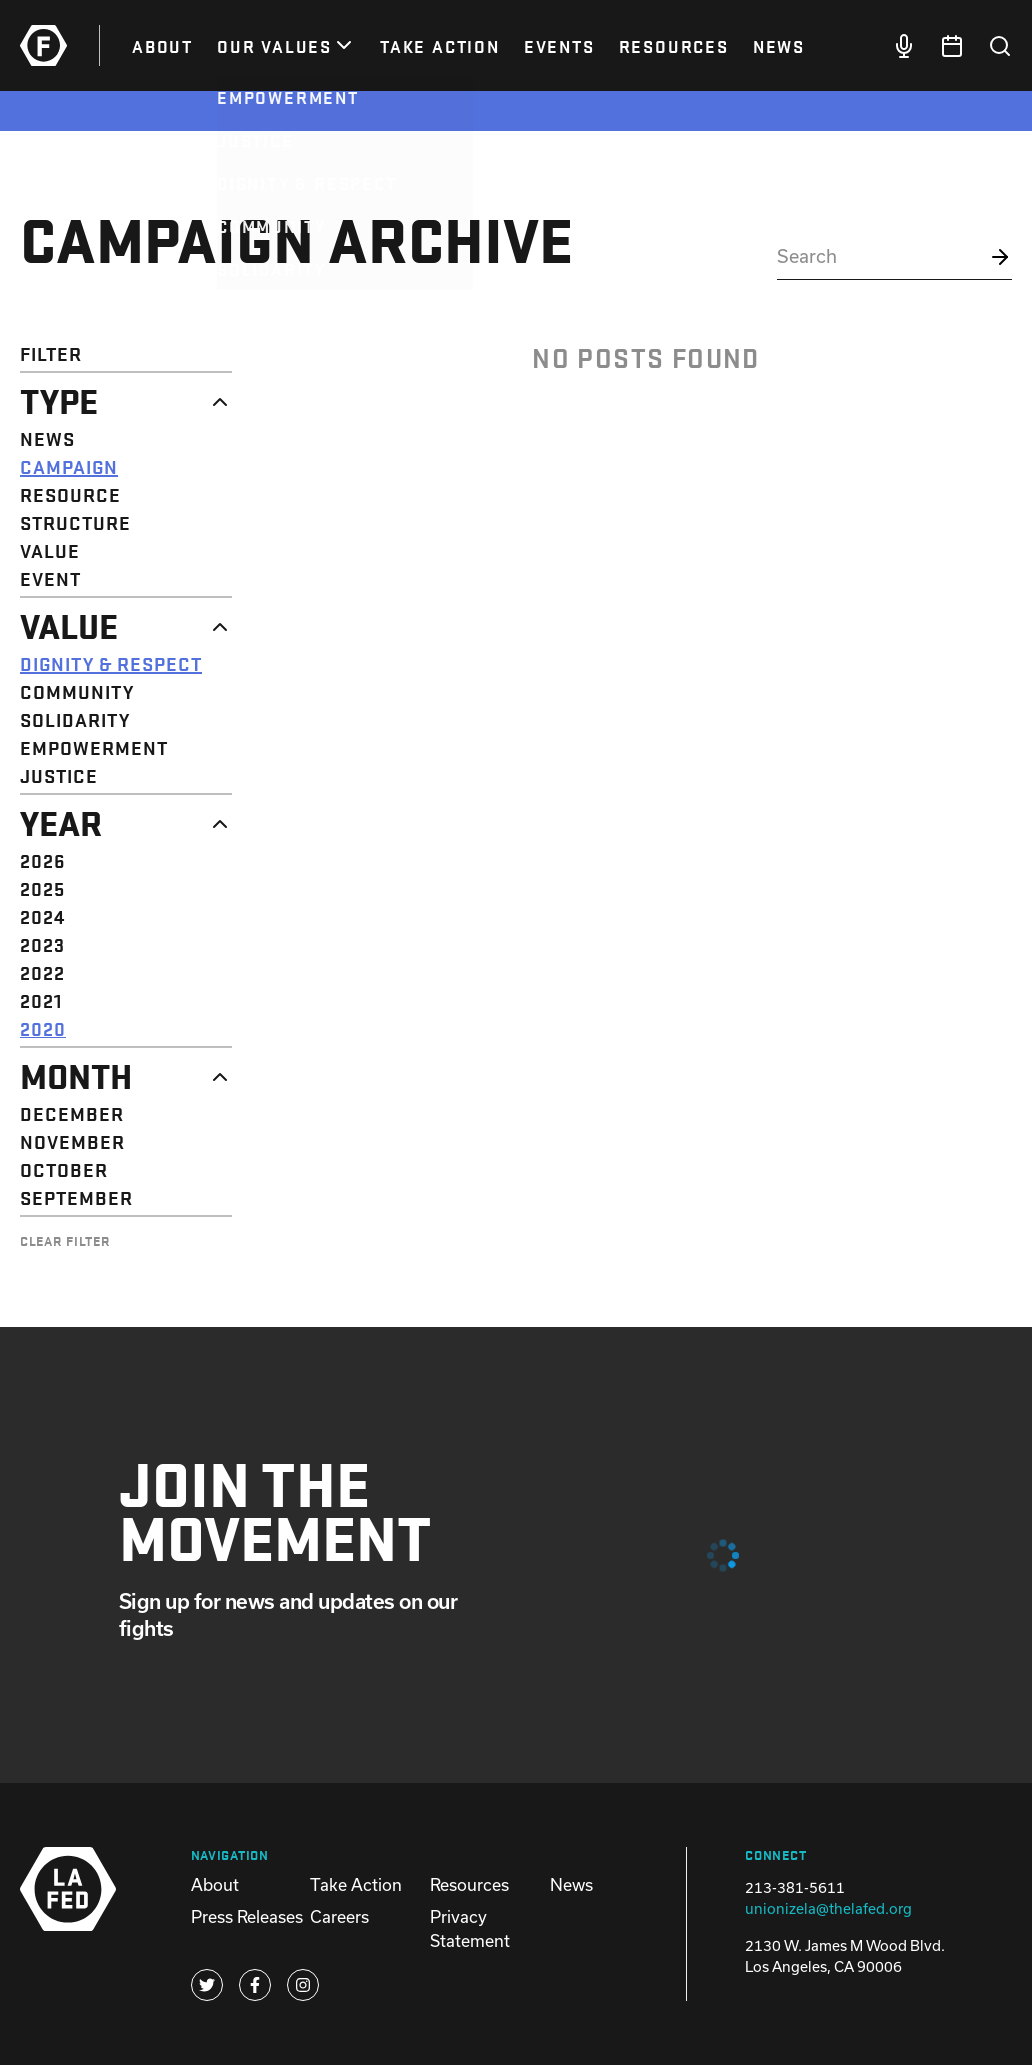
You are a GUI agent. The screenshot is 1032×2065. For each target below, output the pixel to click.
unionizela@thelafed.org (828, 1908)
